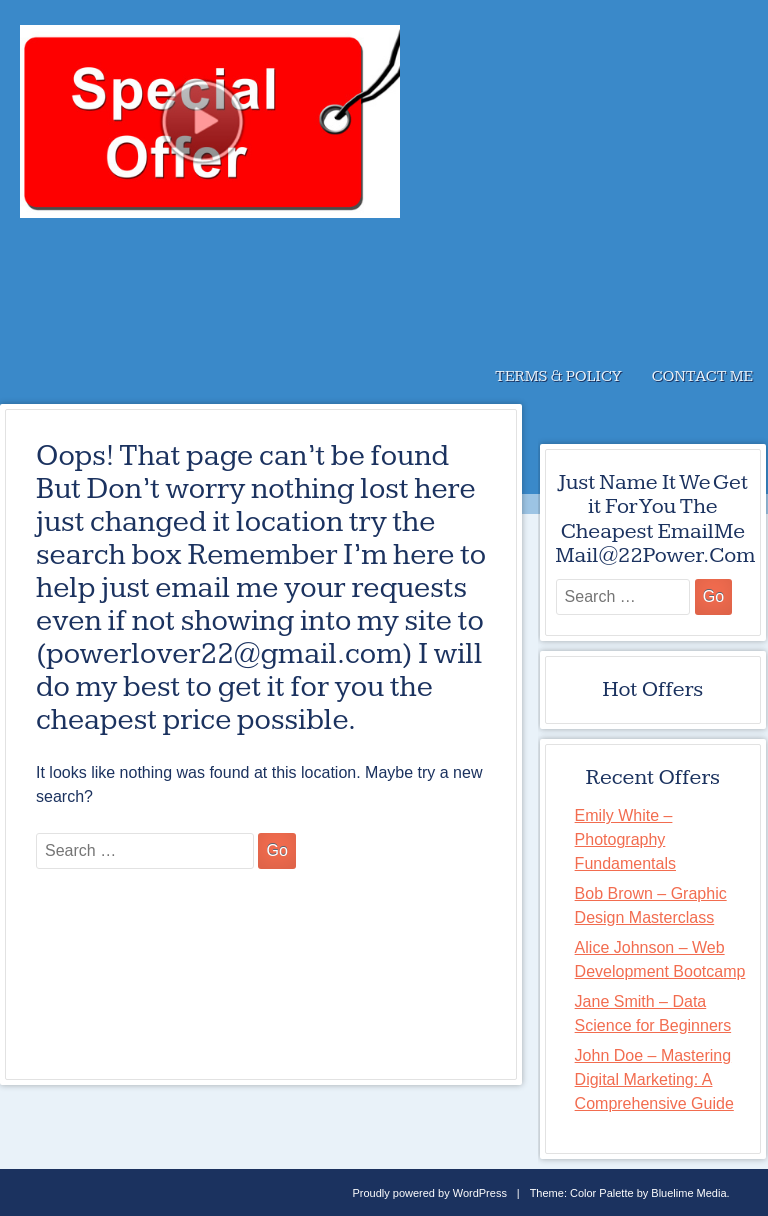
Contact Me (702, 376)
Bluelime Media (688, 1193)
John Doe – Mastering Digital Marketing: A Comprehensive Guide (654, 1079)
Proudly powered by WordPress (429, 1193)
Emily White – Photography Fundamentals (625, 839)
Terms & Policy (558, 376)
